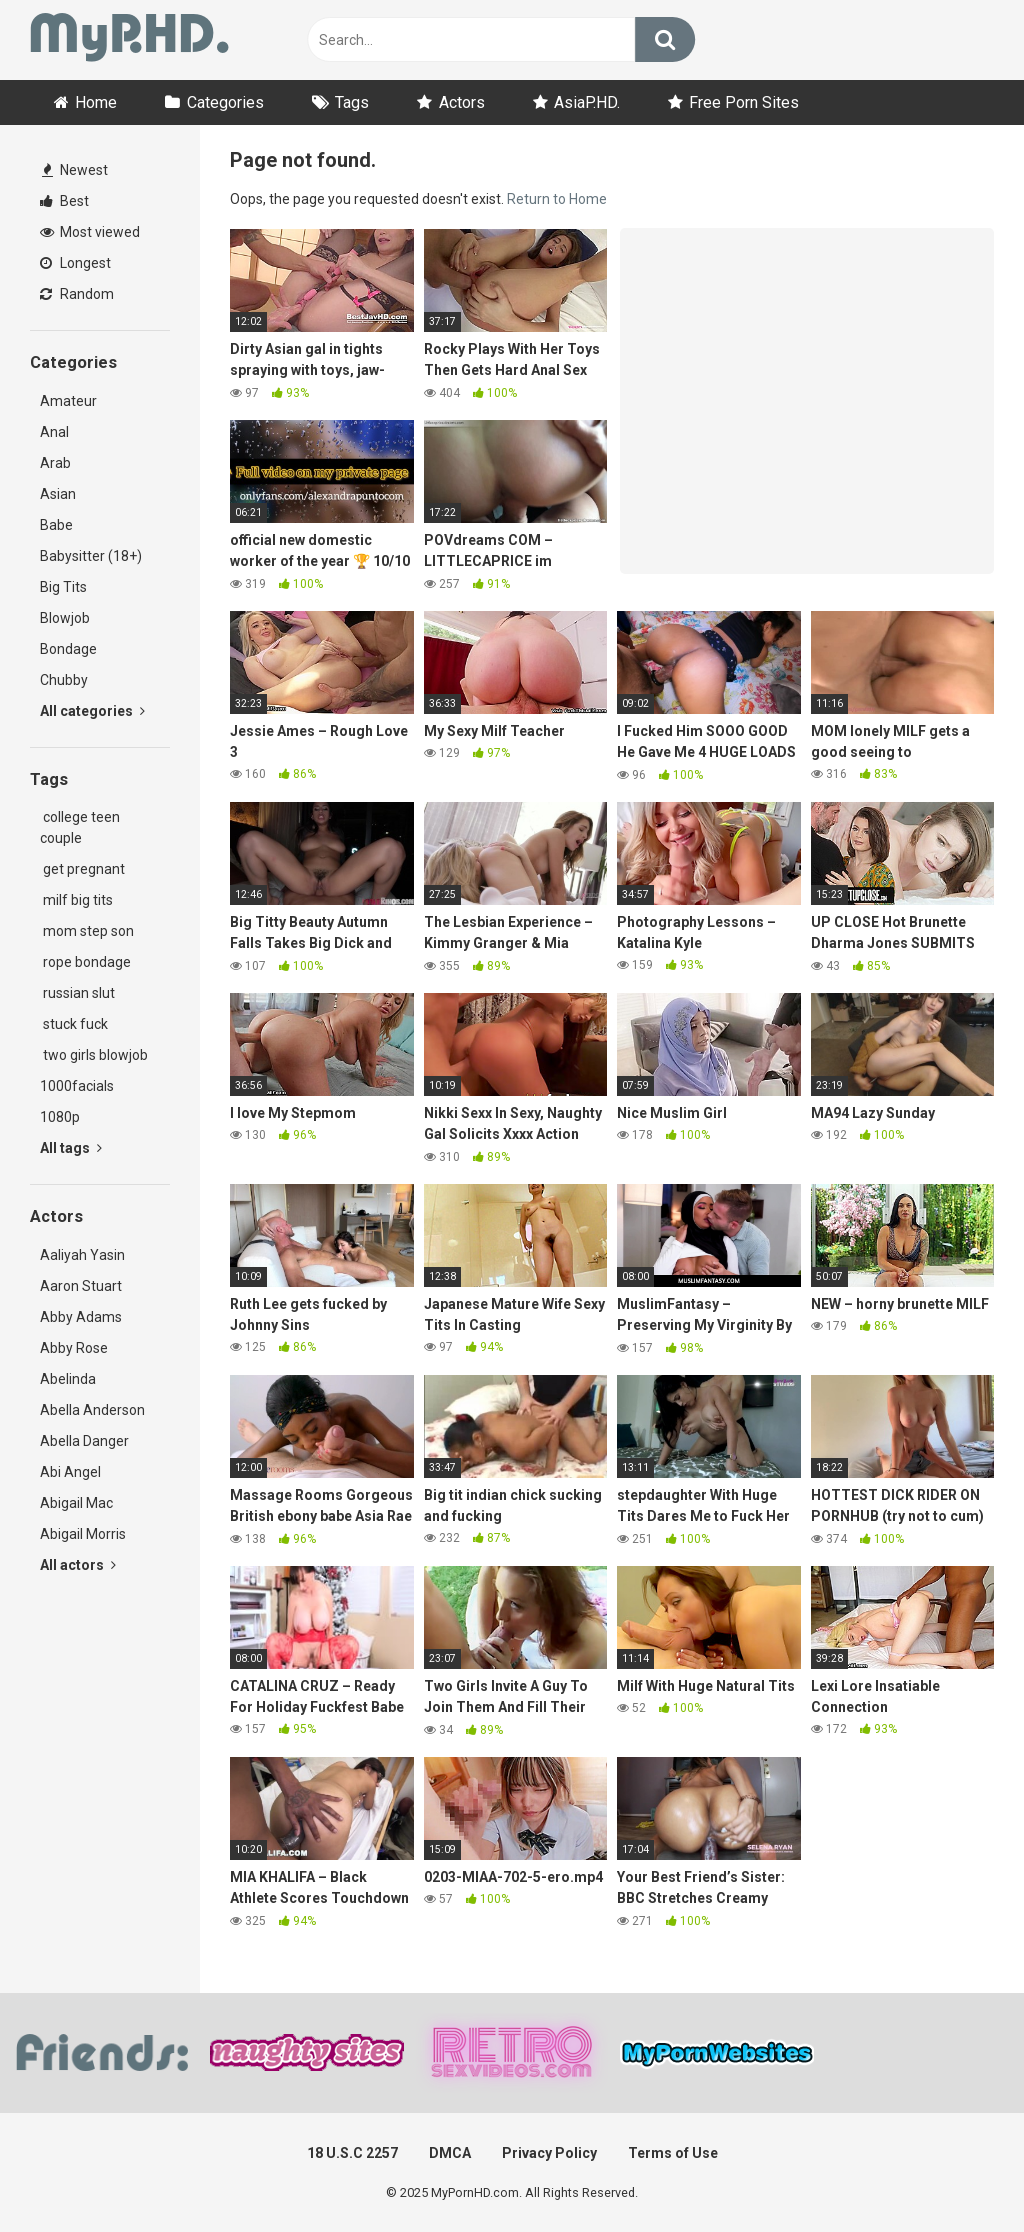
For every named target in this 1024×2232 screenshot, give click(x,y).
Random (77, 294)
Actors (462, 102)
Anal (54, 432)
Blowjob (65, 618)
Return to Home (557, 199)
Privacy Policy (549, 2153)
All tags (71, 1148)
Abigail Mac (76, 1503)
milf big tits (76, 900)
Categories (225, 102)
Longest (75, 263)
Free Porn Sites (744, 102)
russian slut (77, 993)
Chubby (64, 680)
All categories (92, 711)
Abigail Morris (83, 1534)
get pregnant (82, 869)
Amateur (68, 401)
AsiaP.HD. (587, 102)
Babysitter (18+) (91, 556)
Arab (55, 463)
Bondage (68, 649)
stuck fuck (74, 1024)
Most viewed (90, 232)
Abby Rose (74, 1348)
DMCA (450, 2153)
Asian (58, 494)
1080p (60, 1117)
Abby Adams (81, 1317)
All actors (78, 1565)
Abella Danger (84, 1441)
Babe (56, 525)
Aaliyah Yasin (82, 1255)
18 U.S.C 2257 (352, 2153)
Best (64, 201)
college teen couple (80, 827)
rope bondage (85, 962)
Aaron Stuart (81, 1286)
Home (96, 102)
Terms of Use (673, 2153)
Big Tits (63, 587)
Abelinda (68, 1379)
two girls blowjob (94, 1055)
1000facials (77, 1086)
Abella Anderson (92, 1410)
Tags (352, 102)
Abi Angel (70, 1472)
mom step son (87, 931)
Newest (75, 170)
